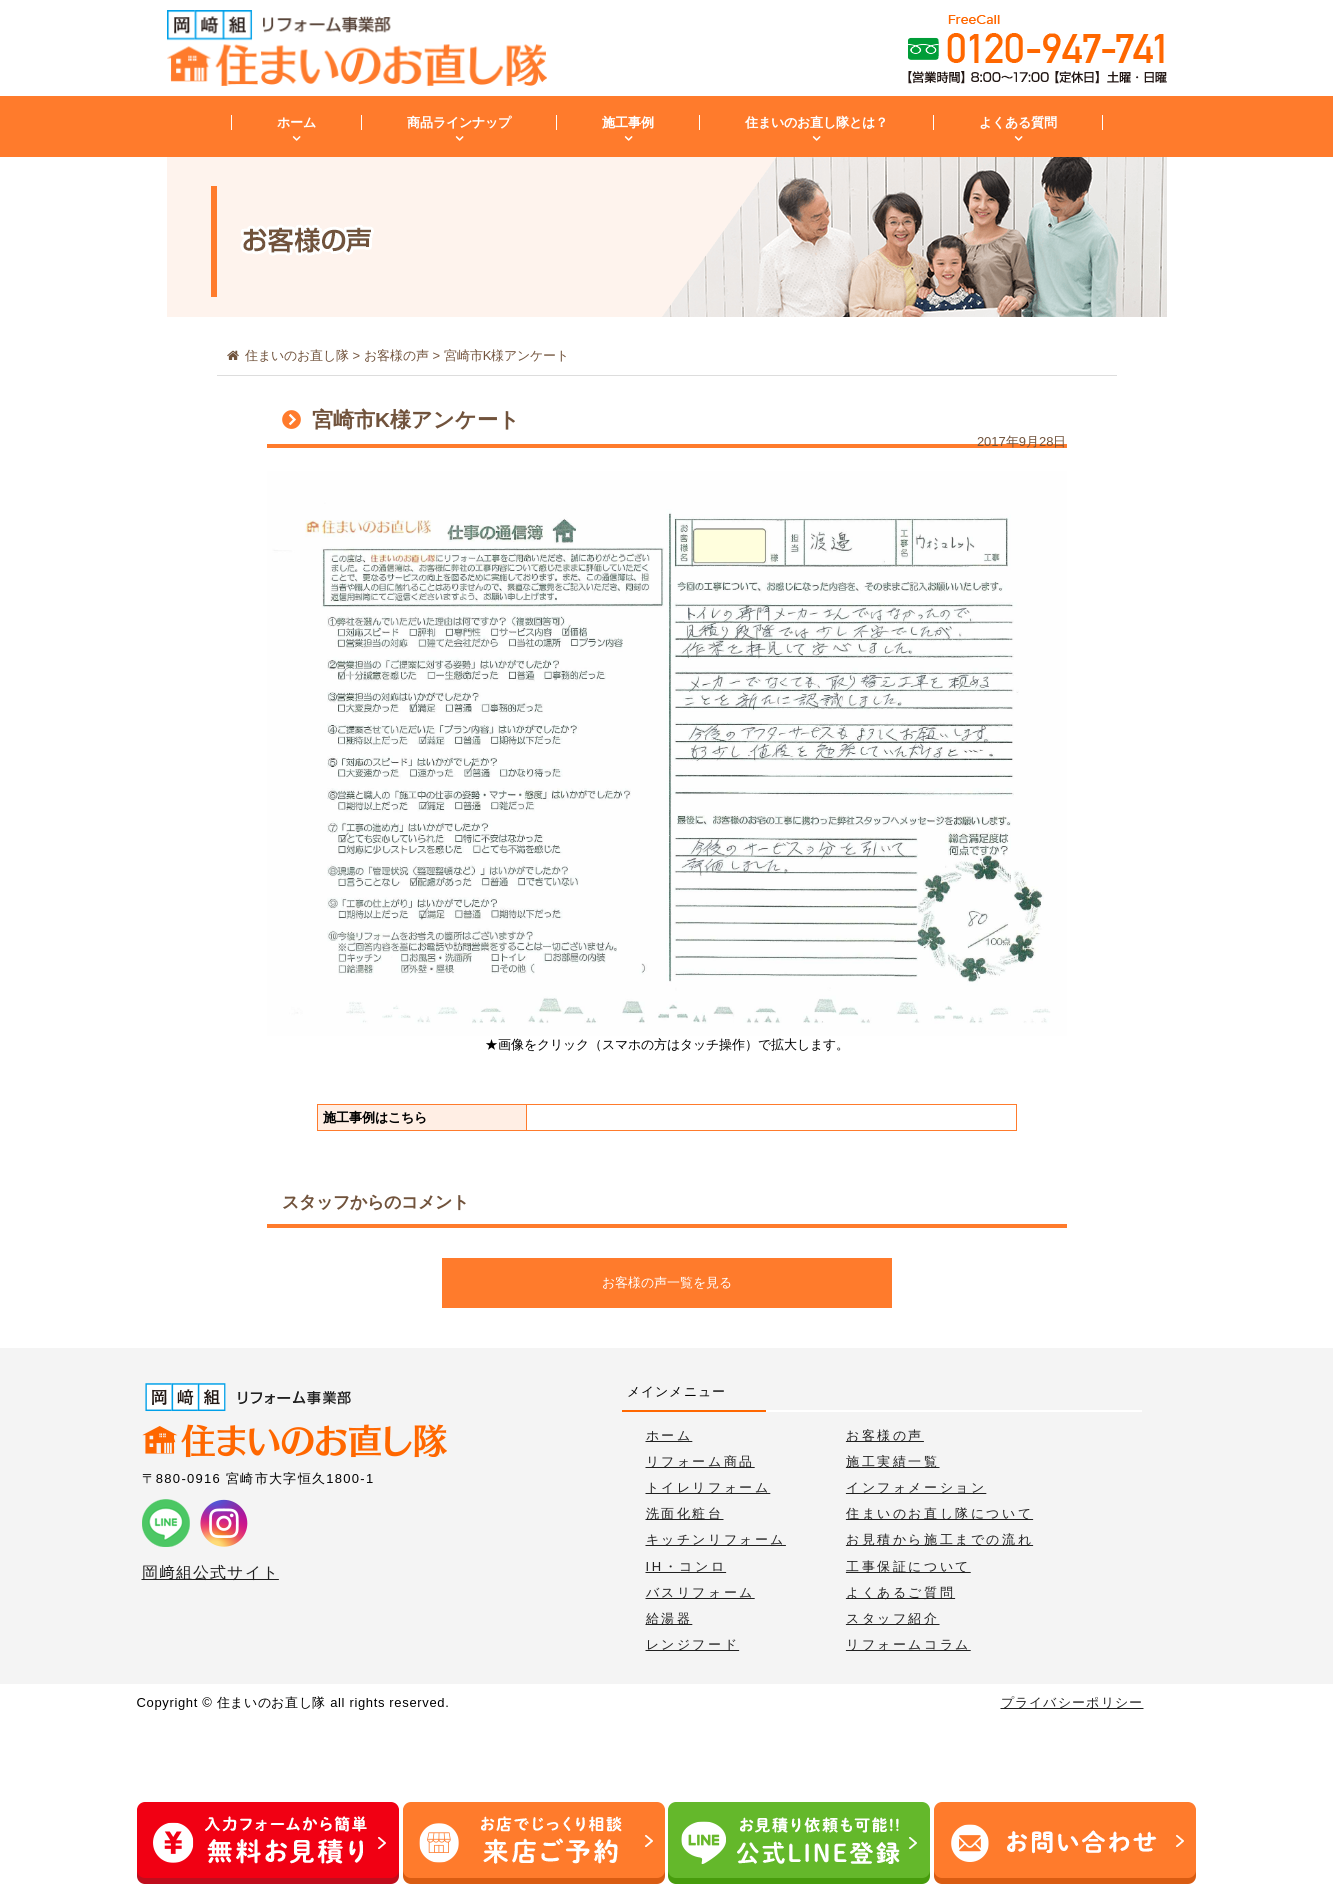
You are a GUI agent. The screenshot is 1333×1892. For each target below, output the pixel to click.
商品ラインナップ (459, 122)
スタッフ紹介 (893, 1618)
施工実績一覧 (893, 1461)
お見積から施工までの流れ (939, 1539)
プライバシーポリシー (1072, 1702)
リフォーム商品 (700, 1461)
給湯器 (669, 1618)
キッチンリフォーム (716, 1539)
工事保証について (908, 1566)
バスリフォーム (700, 1592)
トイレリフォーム (708, 1487)
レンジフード (693, 1644)
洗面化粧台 (685, 1513)
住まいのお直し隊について (939, 1513)
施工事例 (628, 122)
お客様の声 (885, 1435)
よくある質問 (1018, 122)
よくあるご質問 (900, 1592)
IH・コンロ (686, 1566)
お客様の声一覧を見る (667, 1282)
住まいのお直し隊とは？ (816, 122)
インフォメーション (916, 1487)
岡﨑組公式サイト (210, 1572)
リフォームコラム (908, 1644)
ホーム (296, 122)
